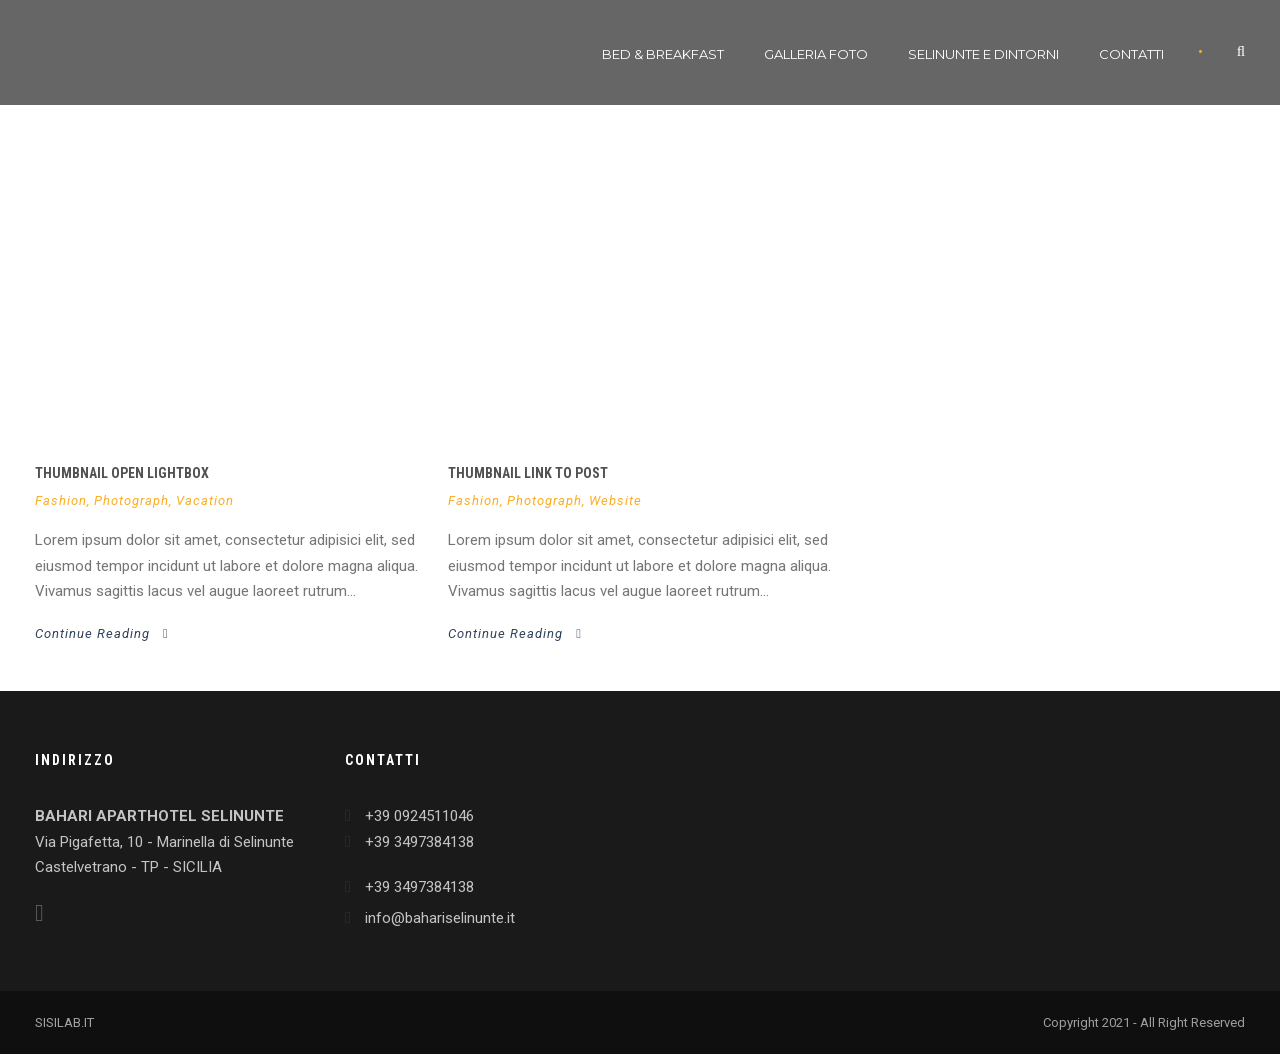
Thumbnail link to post (528, 473)
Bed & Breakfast (663, 54)
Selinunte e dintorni (983, 54)
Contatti (1131, 54)
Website (615, 500)
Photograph (131, 500)
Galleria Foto (816, 54)
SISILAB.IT (64, 1022)
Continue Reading (102, 633)
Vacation (205, 500)
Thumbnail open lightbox (122, 473)
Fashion (61, 500)
